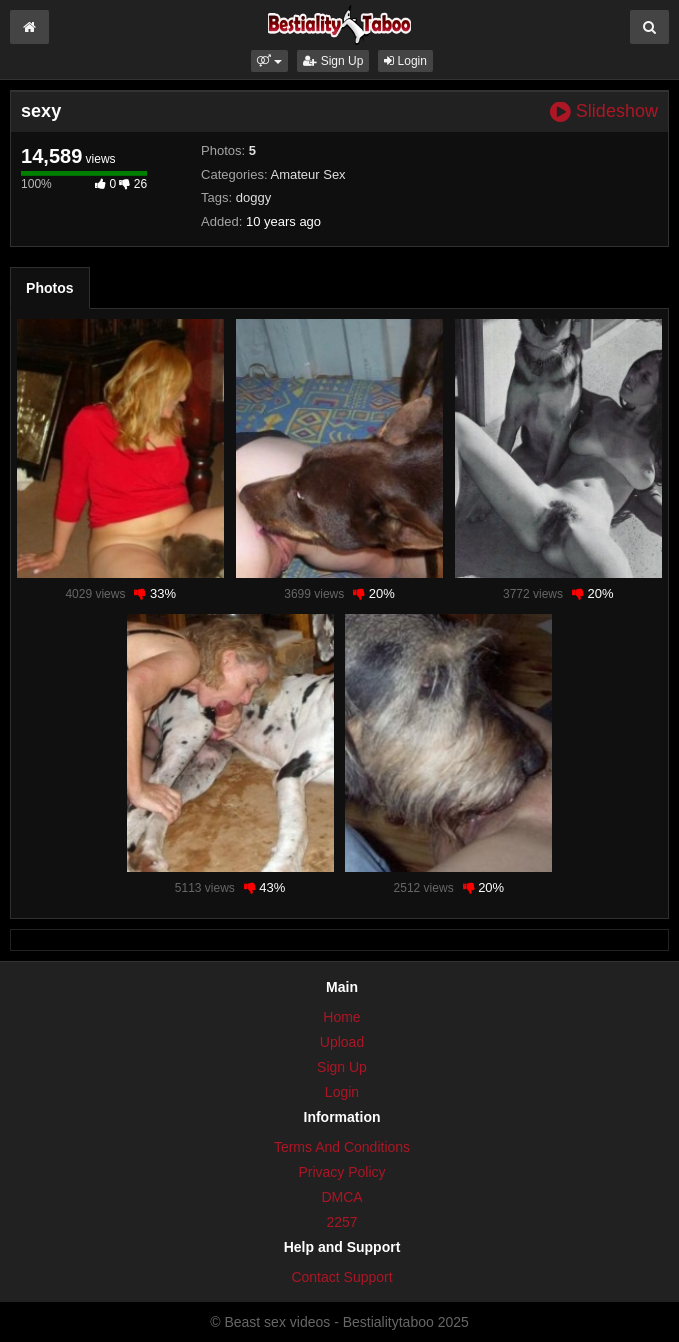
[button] (269, 61)
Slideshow (604, 111)
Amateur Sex (307, 174)
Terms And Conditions (342, 1147)
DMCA (341, 1197)
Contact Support (341, 1277)
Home (341, 1017)
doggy (253, 197)
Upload (342, 1042)
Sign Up (333, 61)
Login (405, 61)
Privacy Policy (341, 1172)
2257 (341, 1222)
